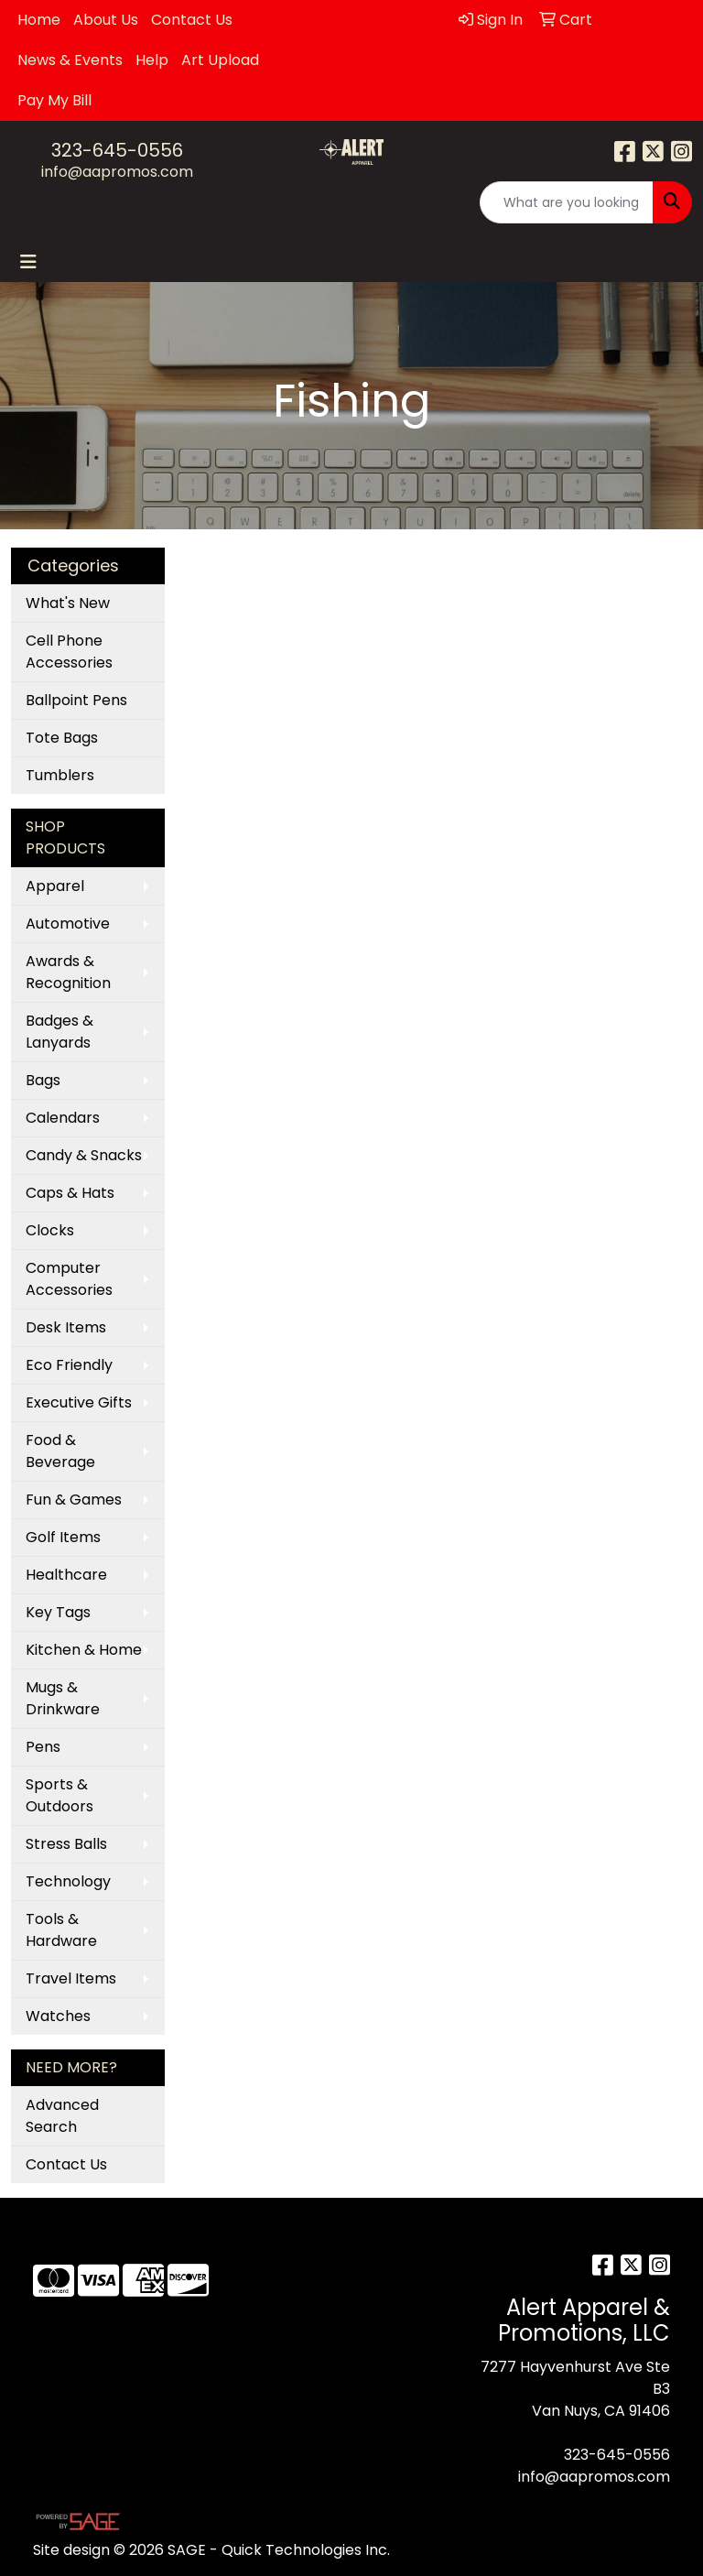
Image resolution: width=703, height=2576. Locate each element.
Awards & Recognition (68, 972)
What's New (68, 603)
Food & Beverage (60, 1451)
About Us (105, 19)
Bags (43, 1080)
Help (151, 60)
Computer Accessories (69, 1278)
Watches (58, 2016)
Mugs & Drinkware (63, 1698)
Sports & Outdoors (59, 1795)
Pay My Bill (54, 100)
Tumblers (60, 775)
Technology (68, 1881)
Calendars (63, 1117)
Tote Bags (62, 737)
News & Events (70, 60)
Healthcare (66, 1574)
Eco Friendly (69, 1364)
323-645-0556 (117, 150)
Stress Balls (66, 1843)
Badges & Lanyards (59, 1031)
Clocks (50, 1230)
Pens (43, 1746)
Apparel (55, 886)
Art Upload (220, 60)
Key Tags (58, 1612)
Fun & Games (74, 1499)
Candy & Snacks (84, 1155)
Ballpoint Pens (76, 700)
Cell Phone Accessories (69, 651)
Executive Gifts (79, 1402)
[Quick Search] (567, 202)
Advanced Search (62, 2115)
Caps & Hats (70, 1192)
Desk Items (66, 1327)
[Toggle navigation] (28, 262)
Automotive (68, 923)
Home (38, 19)
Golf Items (63, 1537)
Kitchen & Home (84, 1649)
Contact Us (192, 19)
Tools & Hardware (61, 1929)
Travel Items (71, 1978)
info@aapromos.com (117, 171)
